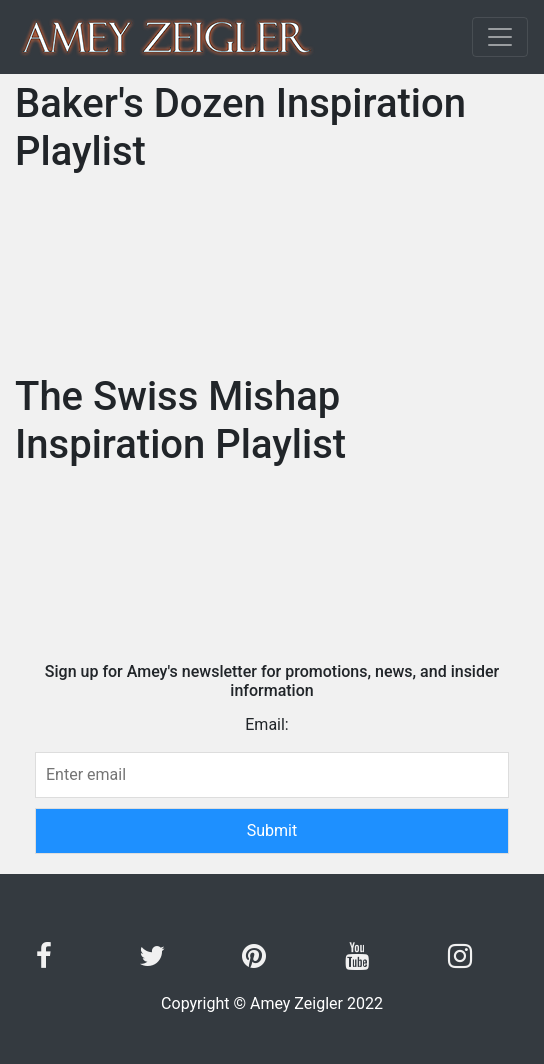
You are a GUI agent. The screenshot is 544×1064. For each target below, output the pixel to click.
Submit (292, 829)
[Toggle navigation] (500, 37)
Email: (266, 724)
